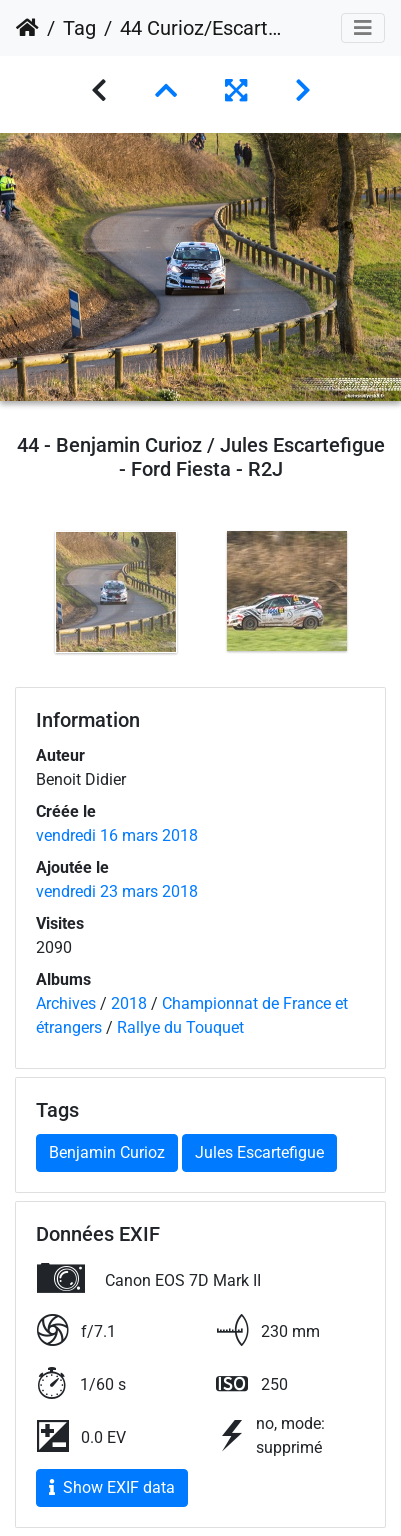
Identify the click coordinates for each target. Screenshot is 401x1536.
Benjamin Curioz (107, 1152)
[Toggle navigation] (363, 28)
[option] (115, 592)
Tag (79, 28)
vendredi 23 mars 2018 (117, 891)
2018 (129, 1003)
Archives (66, 1003)
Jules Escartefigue (259, 1152)
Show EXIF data (112, 1487)
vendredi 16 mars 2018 (117, 835)
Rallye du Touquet (180, 1027)
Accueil (27, 28)
